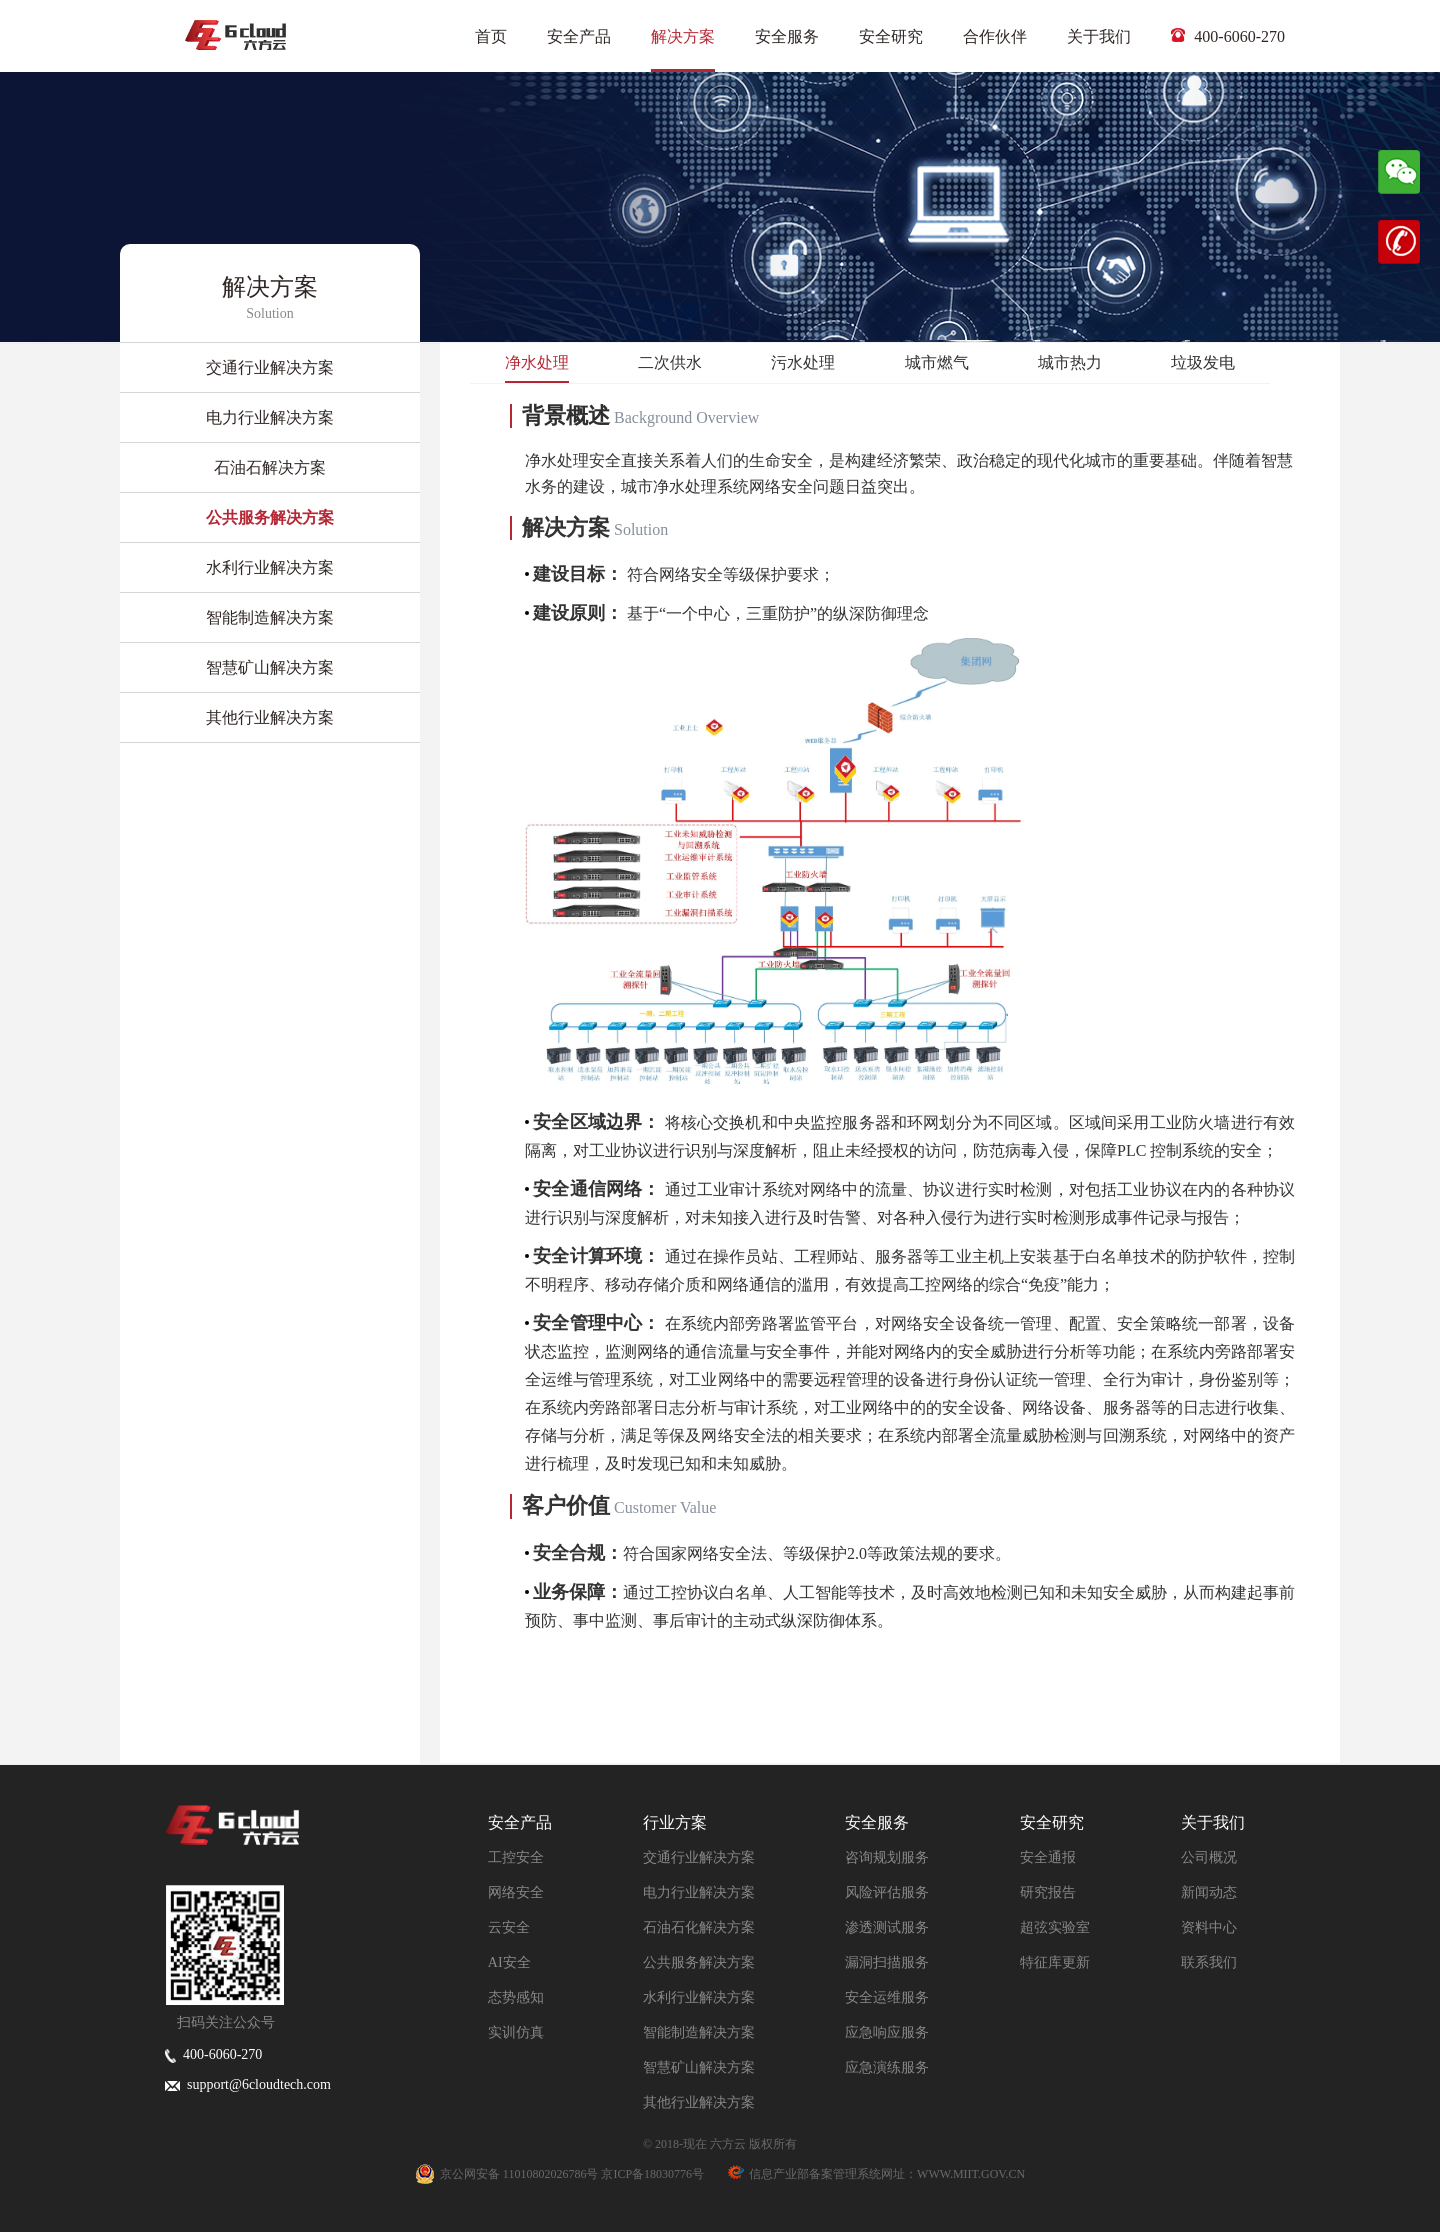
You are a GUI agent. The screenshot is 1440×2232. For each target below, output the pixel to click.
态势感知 (516, 1997)
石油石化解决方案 (699, 1927)
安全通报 (1048, 1857)
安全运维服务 (887, 1997)
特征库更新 (1055, 1962)
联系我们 (1209, 1962)
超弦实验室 (1055, 1927)
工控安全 (516, 1857)
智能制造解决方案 (699, 2032)
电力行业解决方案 (699, 1892)
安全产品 (579, 36)
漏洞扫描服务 (887, 1962)
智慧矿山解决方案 (699, 2067)
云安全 (509, 1927)
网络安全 (516, 1892)
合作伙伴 (995, 36)
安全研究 (891, 36)
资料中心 (1209, 1927)
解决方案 (683, 36)
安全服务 (787, 36)
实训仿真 (516, 2032)
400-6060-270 (1228, 36)
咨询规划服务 (887, 1857)
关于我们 (1099, 36)
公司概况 (1209, 1857)
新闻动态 (1209, 1892)
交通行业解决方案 (699, 1857)
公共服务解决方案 (699, 1962)
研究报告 (1048, 1892)
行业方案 (675, 1822)
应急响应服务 (887, 2032)
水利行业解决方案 (699, 1997)
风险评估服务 (887, 1892)
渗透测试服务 (887, 1927)
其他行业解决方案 (699, 2102)
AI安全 (509, 1962)
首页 (491, 36)
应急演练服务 (887, 2067)
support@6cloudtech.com (248, 2084)
